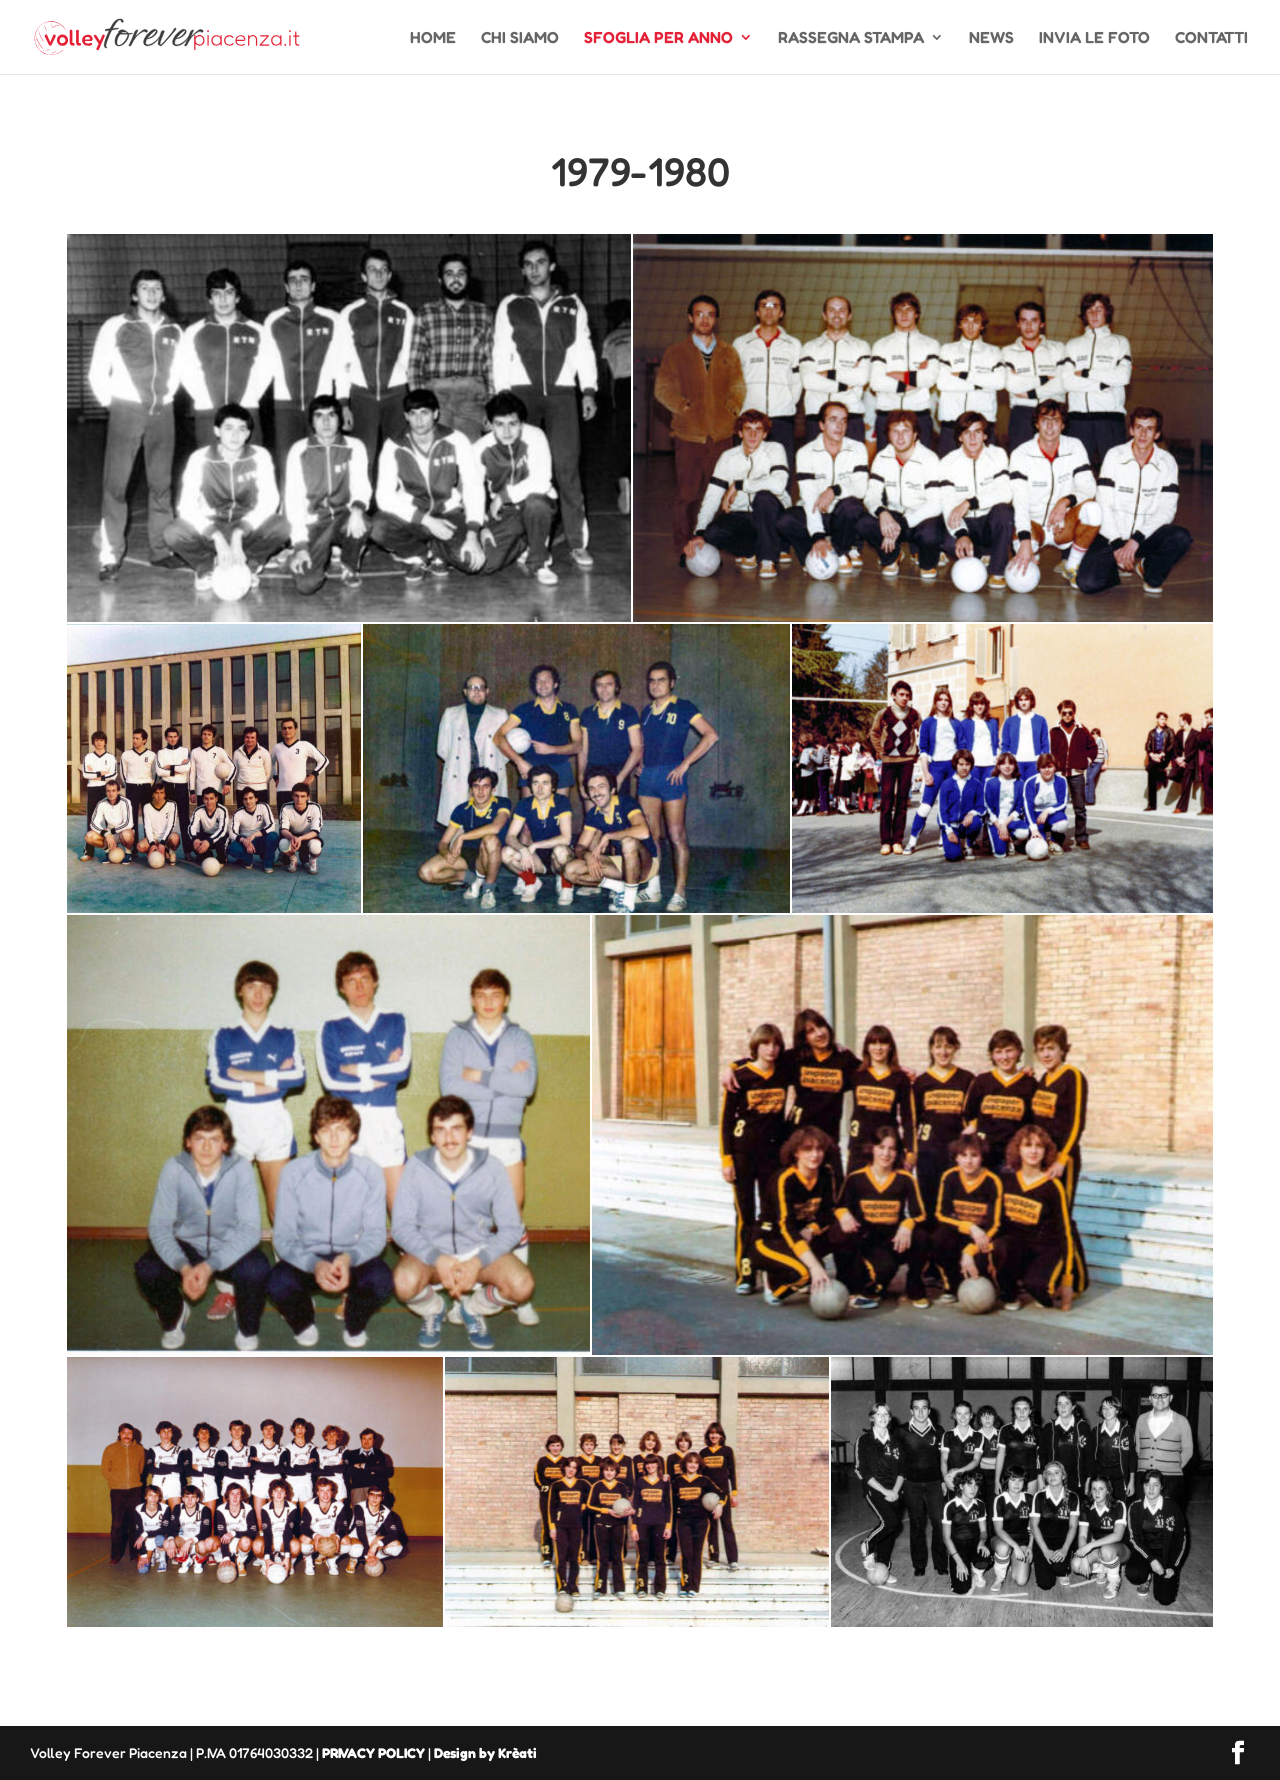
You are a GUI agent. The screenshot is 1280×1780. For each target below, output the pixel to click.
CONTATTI (1211, 38)
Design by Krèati (485, 1752)
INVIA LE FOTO (1094, 38)
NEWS (991, 38)
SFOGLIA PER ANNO (658, 38)
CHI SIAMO (520, 38)
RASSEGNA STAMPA (851, 38)
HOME (433, 38)
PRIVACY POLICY (373, 1752)
